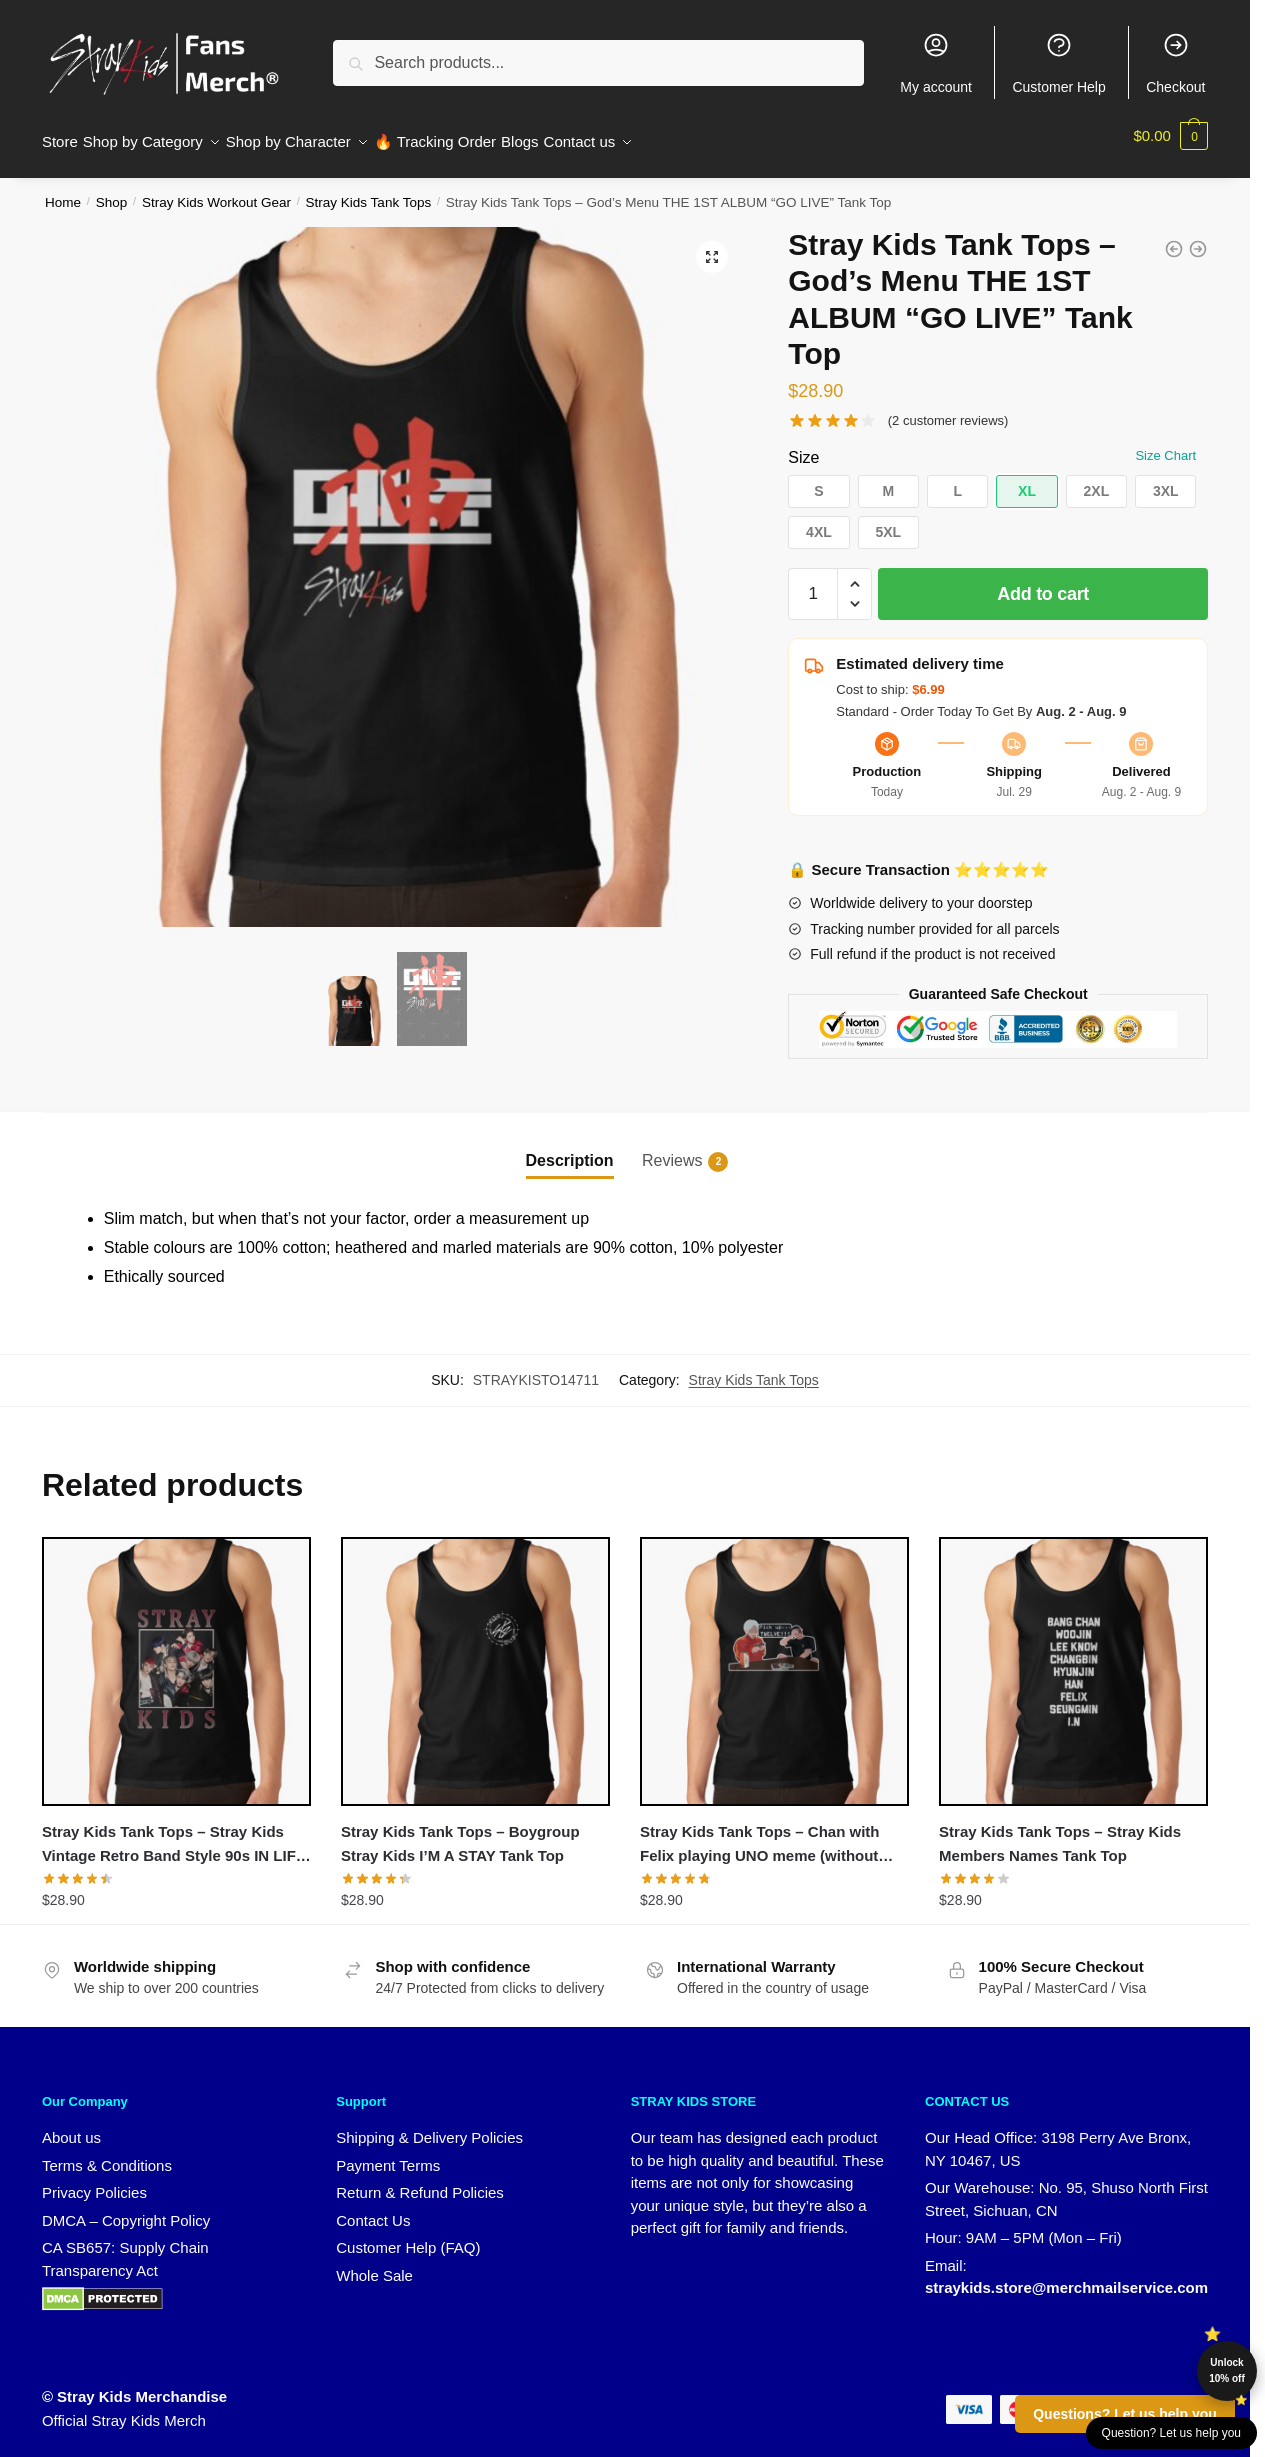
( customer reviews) (948, 408)
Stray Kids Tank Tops (369, 190)
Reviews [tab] (672, 1150)
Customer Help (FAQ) (408, 2235)
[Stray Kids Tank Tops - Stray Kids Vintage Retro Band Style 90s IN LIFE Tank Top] (1174, 237)
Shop (112, 190)
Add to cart (1043, 582)
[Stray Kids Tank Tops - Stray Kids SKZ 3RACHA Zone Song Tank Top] (1198, 237)
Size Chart (1165, 443)
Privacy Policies (94, 2180)
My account (936, 63)
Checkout (1175, 63)
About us (71, 2125)
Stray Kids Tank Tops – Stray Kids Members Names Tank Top (1060, 1831)
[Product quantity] (813, 582)
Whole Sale (374, 2263)
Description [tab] (570, 1148)
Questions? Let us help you (1125, 2414)
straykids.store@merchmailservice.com (1066, 2275)
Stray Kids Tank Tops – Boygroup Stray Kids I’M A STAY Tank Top (460, 1831)
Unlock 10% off (1227, 2370)
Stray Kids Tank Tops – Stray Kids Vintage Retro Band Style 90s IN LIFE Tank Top (174, 1834)
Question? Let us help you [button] (1171, 2433)
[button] (712, 245)
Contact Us (373, 2208)
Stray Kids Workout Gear (216, 190)
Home (63, 190)
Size (803, 445)
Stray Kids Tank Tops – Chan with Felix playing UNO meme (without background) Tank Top (759, 1834)
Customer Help (1058, 63)
